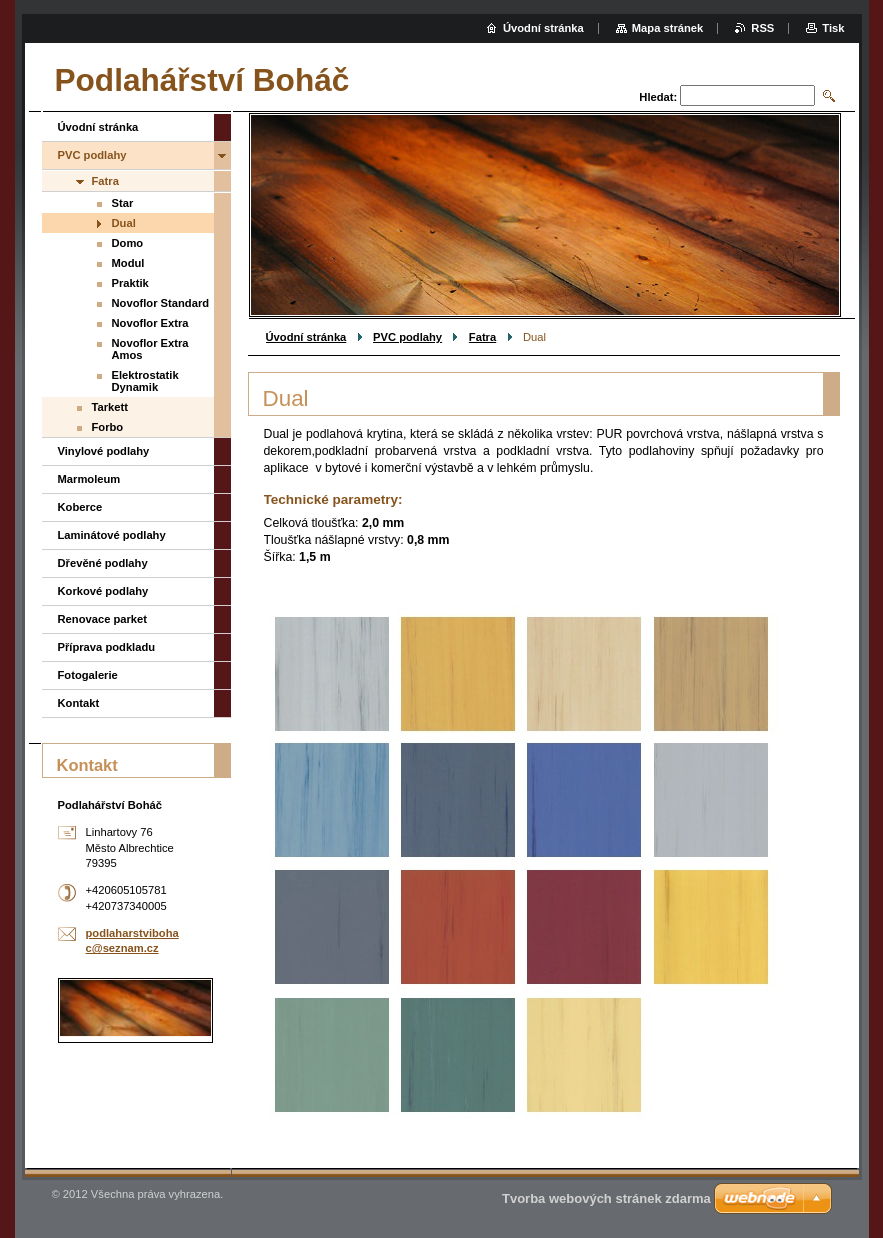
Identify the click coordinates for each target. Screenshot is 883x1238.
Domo (128, 243)
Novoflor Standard (161, 303)
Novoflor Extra (150, 323)
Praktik (130, 283)
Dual (124, 223)
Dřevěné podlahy (103, 563)
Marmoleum (89, 479)
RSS (762, 28)
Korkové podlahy (103, 591)
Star (123, 203)
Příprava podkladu (107, 647)
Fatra (482, 337)
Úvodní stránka (306, 337)
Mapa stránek (668, 28)
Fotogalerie (88, 675)
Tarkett (110, 407)
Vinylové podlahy (104, 451)
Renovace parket (103, 619)
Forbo (108, 427)
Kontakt (79, 703)
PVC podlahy (407, 337)
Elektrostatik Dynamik (145, 381)
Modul (128, 263)
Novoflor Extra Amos (150, 349)
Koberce (80, 507)
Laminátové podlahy (112, 535)
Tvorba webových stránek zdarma (606, 1198)
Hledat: (658, 97)
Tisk (833, 28)
